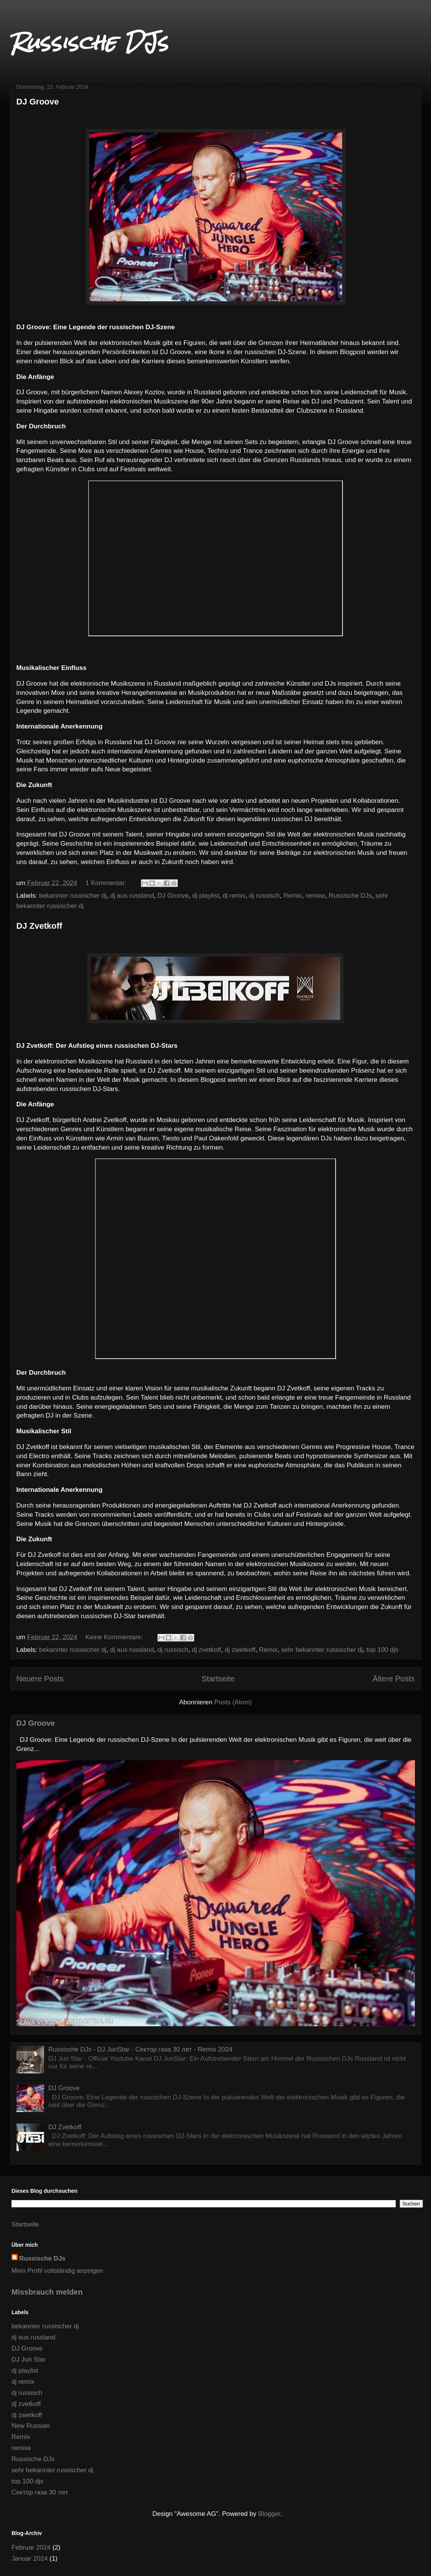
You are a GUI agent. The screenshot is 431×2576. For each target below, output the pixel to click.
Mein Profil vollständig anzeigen (57, 2270)
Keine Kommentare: (115, 1637)
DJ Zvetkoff (39, 926)
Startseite (218, 1678)
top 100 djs (382, 1649)
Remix (293, 895)
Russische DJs (89, 42)
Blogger (269, 2513)
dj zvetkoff (206, 1649)
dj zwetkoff (240, 1649)
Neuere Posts (40, 1678)
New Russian (30, 2425)
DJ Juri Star (28, 2359)
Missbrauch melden (47, 2292)
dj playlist (205, 895)
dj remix (234, 895)
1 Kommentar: (106, 883)
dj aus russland (132, 895)
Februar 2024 (31, 2547)
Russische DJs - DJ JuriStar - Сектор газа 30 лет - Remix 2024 (140, 2049)
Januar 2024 (29, 2558)
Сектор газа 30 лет (39, 2492)
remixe (315, 895)
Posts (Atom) (233, 1702)
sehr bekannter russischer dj (322, 1649)
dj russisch (264, 895)
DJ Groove (37, 101)
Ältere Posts (394, 1678)
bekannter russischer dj (73, 895)
